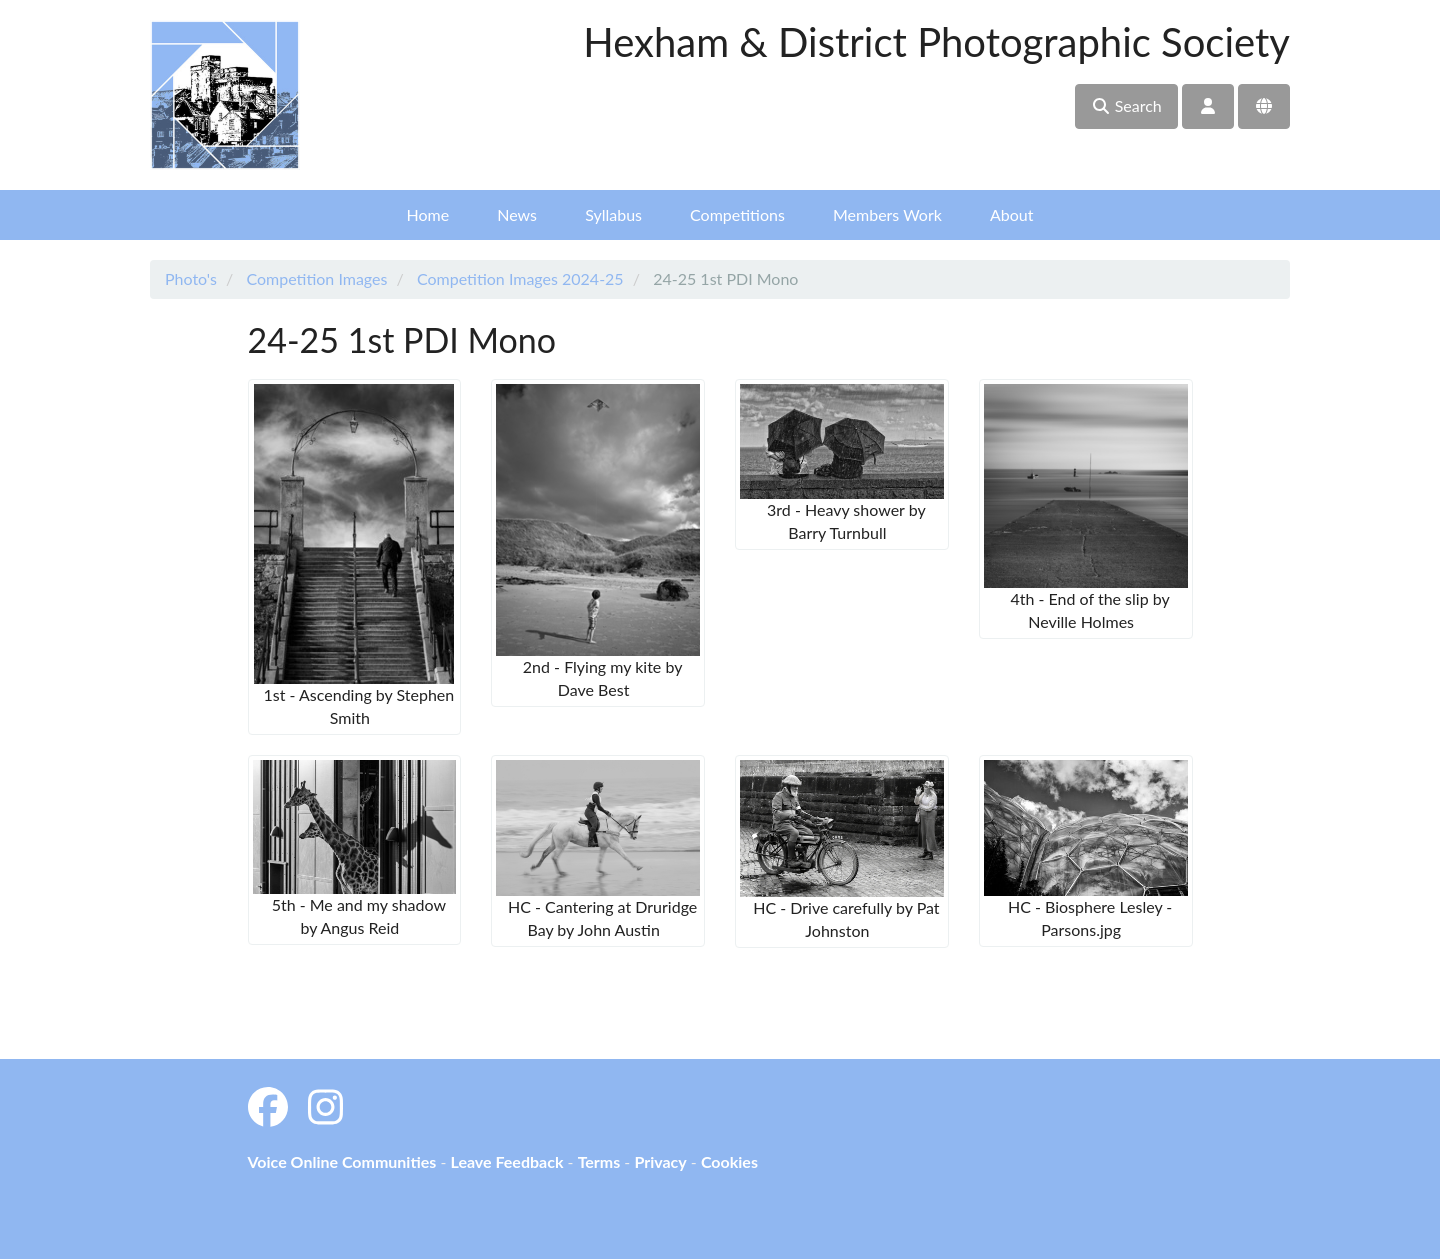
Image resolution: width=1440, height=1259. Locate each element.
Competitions (737, 214)
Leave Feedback (506, 1161)
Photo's (191, 278)
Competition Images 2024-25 (520, 278)
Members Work (887, 214)
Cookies (729, 1161)
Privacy (660, 1161)
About (1012, 214)
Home (428, 214)
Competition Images (316, 278)
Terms (599, 1161)
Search (1126, 105)
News (517, 214)
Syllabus (613, 214)
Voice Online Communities (342, 1161)
